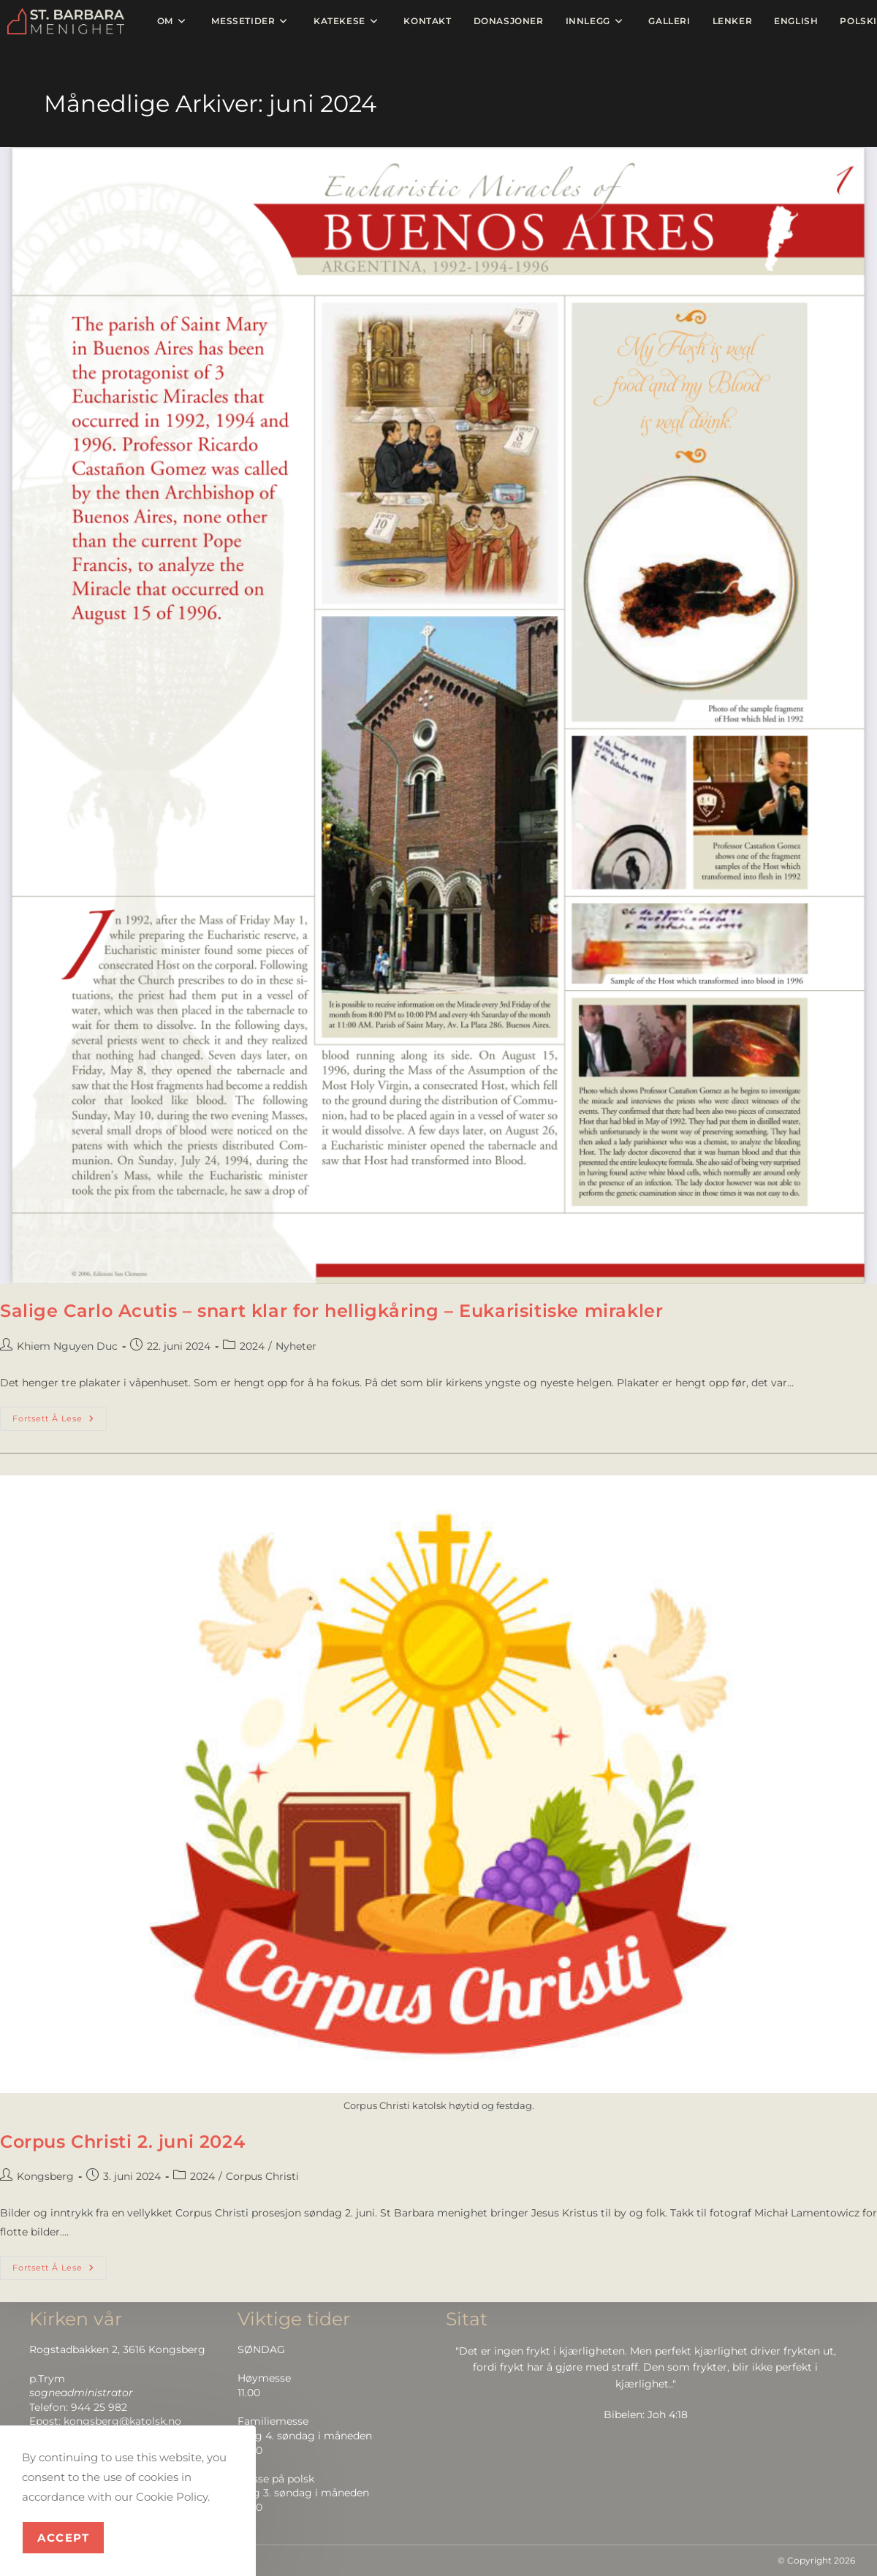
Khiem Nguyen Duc (67, 1346)
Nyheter (296, 1346)
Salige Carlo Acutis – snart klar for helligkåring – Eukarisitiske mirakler (331, 1310)
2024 (252, 1346)
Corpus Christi (262, 2176)
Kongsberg (45, 2176)
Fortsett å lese (59, 1415)
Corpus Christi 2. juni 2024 (122, 2141)
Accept (63, 2538)
